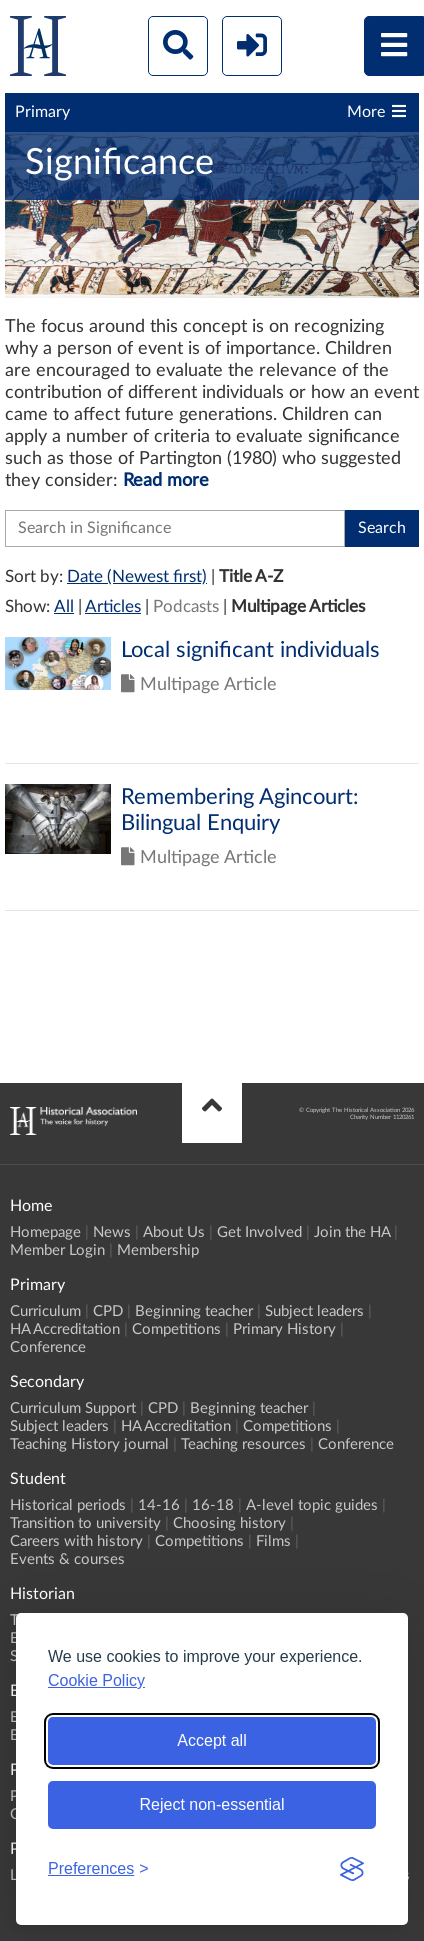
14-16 (159, 1505)
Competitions (176, 1329)
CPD (108, 1311)
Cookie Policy (96, 1680)
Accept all (211, 1740)
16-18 (213, 1505)
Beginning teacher (194, 1311)
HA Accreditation (65, 1329)
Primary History (284, 1329)
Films (273, 1541)
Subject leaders (314, 1311)
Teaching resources (243, 1444)
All (64, 606)
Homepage (45, 1232)
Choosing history (229, 1523)
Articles (113, 606)
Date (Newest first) (137, 576)
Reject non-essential (212, 1804)
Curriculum (45, 1311)
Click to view (212, 700)
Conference (48, 1347)
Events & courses (67, 1559)
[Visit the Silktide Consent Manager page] (352, 1869)
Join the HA (352, 1232)
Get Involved (259, 1232)
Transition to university (85, 1523)
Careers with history (76, 1541)
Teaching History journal (89, 1444)
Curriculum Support (73, 1408)
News (112, 1232)
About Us (174, 1232)
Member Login (57, 1250)
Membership (158, 1250)
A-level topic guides (312, 1505)
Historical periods (68, 1505)
